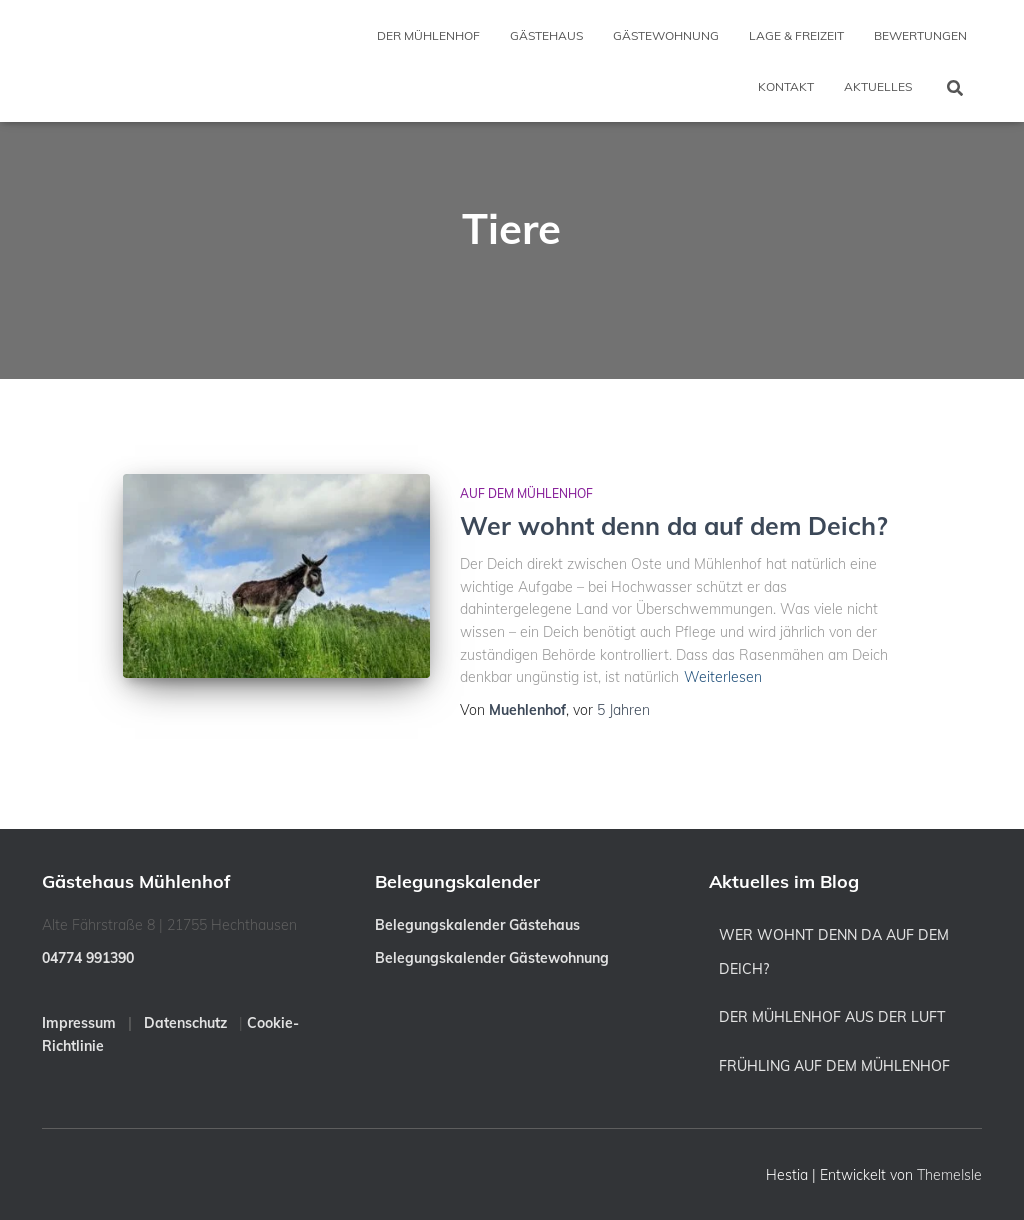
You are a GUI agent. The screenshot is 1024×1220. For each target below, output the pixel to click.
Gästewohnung (666, 35)
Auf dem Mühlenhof (526, 493)
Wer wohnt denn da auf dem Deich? (674, 525)
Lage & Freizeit (796, 35)
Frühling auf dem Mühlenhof (834, 1066)
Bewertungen (920, 35)
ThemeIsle (949, 1175)
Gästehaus (546, 35)
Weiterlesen (723, 677)
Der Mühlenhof (428, 35)
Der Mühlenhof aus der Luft (832, 1017)
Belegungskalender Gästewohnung (492, 958)
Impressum (79, 1023)
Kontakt (786, 86)
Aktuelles (878, 86)
